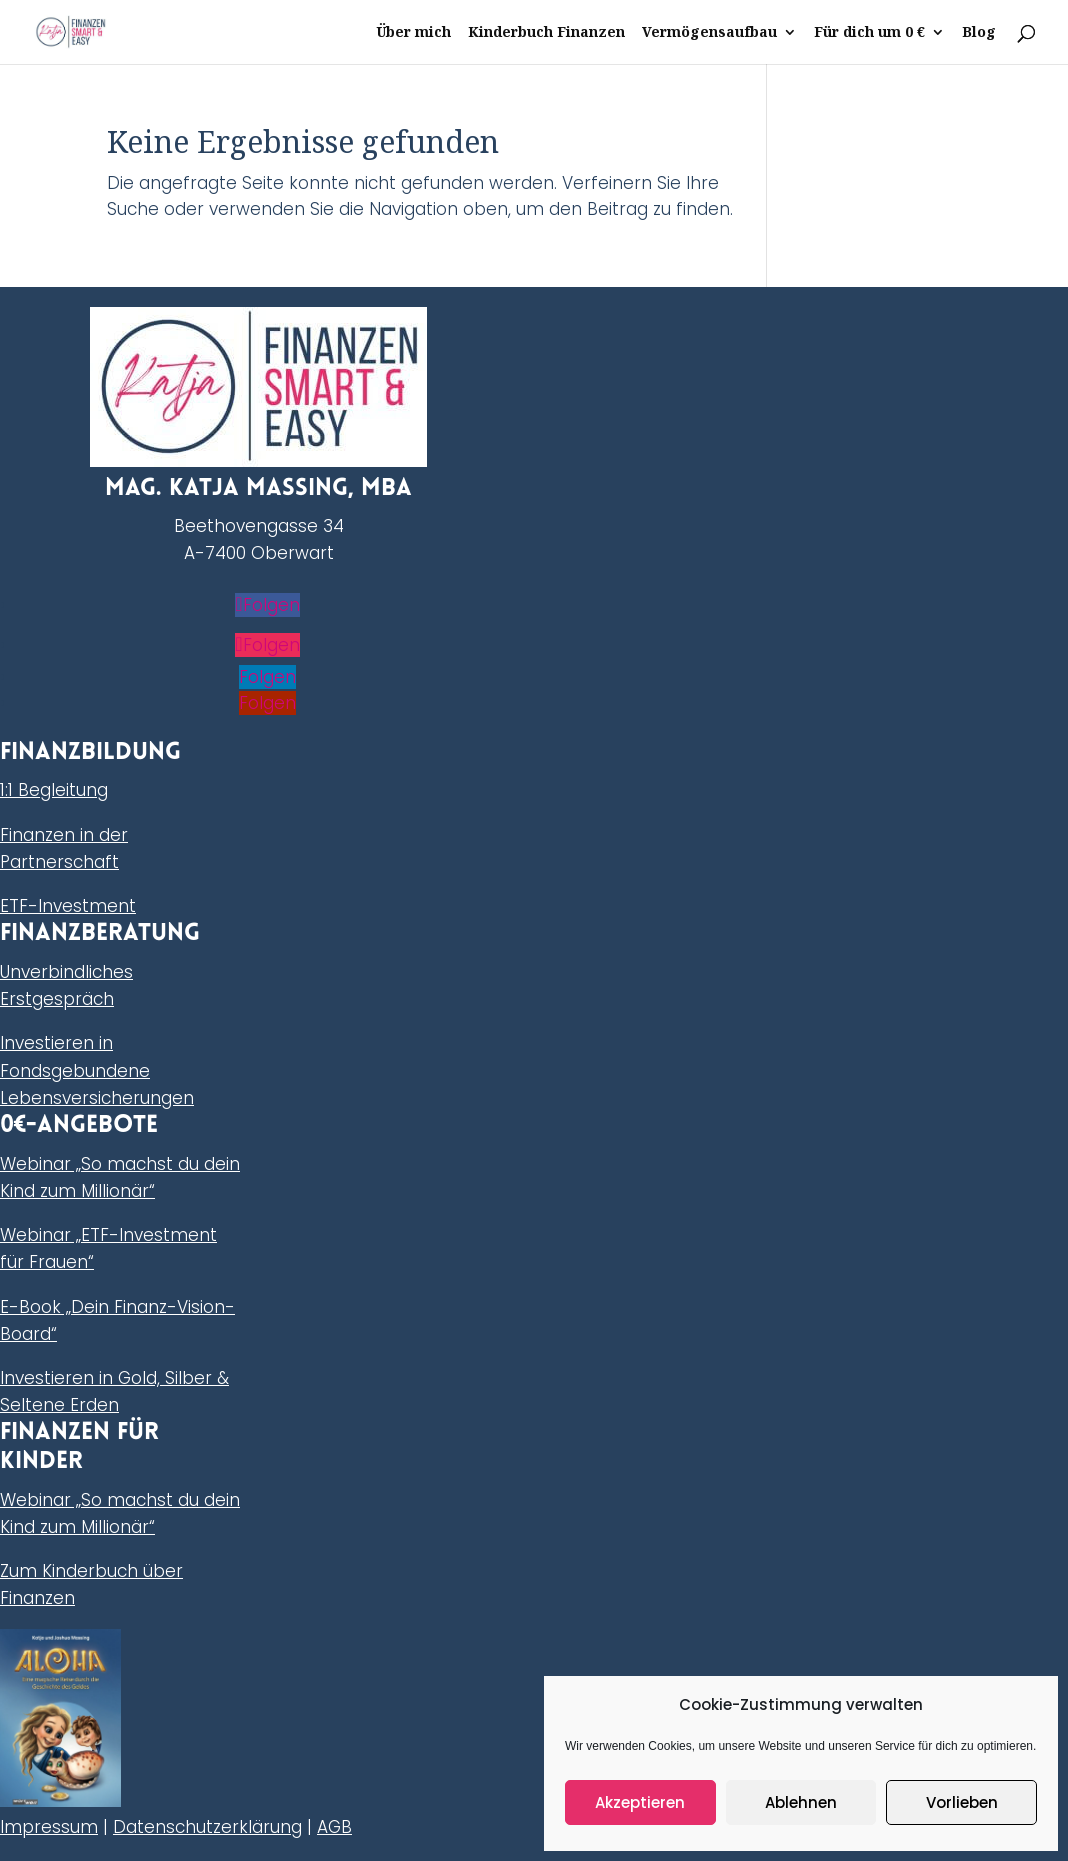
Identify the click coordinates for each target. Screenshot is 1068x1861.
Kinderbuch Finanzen (546, 33)
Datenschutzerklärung (207, 1827)
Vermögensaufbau (709, 33)
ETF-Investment (68, 906)
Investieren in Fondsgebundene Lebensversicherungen (97, 1070)
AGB (334, 1827)
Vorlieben (962, 1802)
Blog (979, 33)
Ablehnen (801, 1802)
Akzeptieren (640, 1802)
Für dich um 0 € (869, 33)
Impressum (49, 1827)
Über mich (413, 33)
